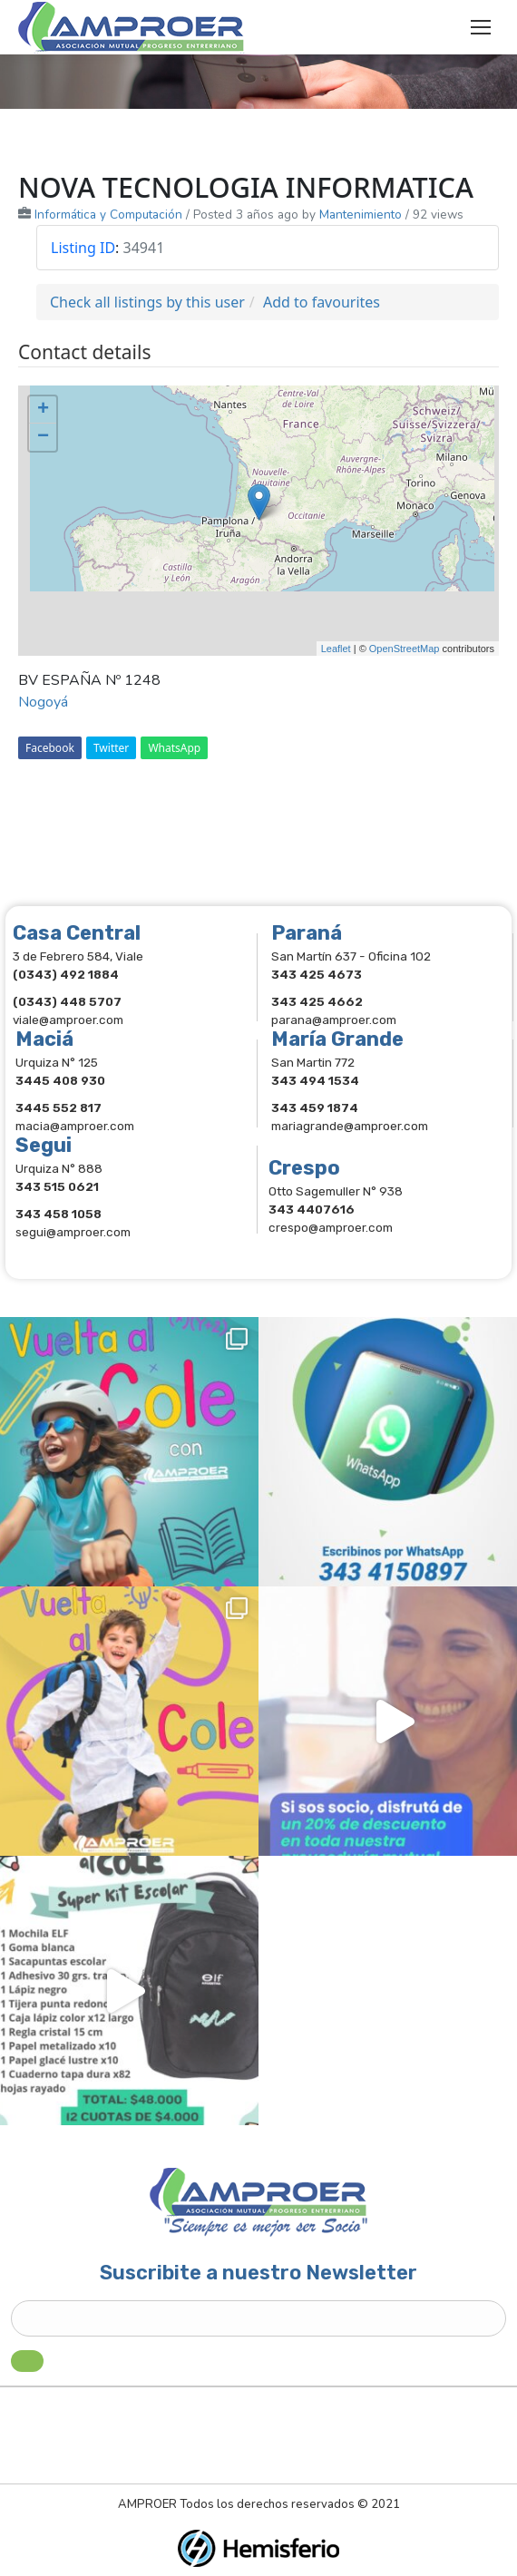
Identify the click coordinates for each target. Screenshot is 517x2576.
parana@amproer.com (333, 1019)
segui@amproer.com (73, 1232)
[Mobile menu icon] (481, 27)
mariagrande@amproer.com (349, 1125)
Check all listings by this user (147, 302)
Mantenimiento (360, 214)
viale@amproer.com (68, 1019)
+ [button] (43, 410)
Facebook (49, 748)
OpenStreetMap (404, 648)
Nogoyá (43, 702)
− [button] (43, 437)
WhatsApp (174, 748)
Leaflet (336, 648)
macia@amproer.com (74, 1125)
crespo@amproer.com (330, 1227)
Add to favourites (321, 302)
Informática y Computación (108, 214)
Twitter (111, 748)
